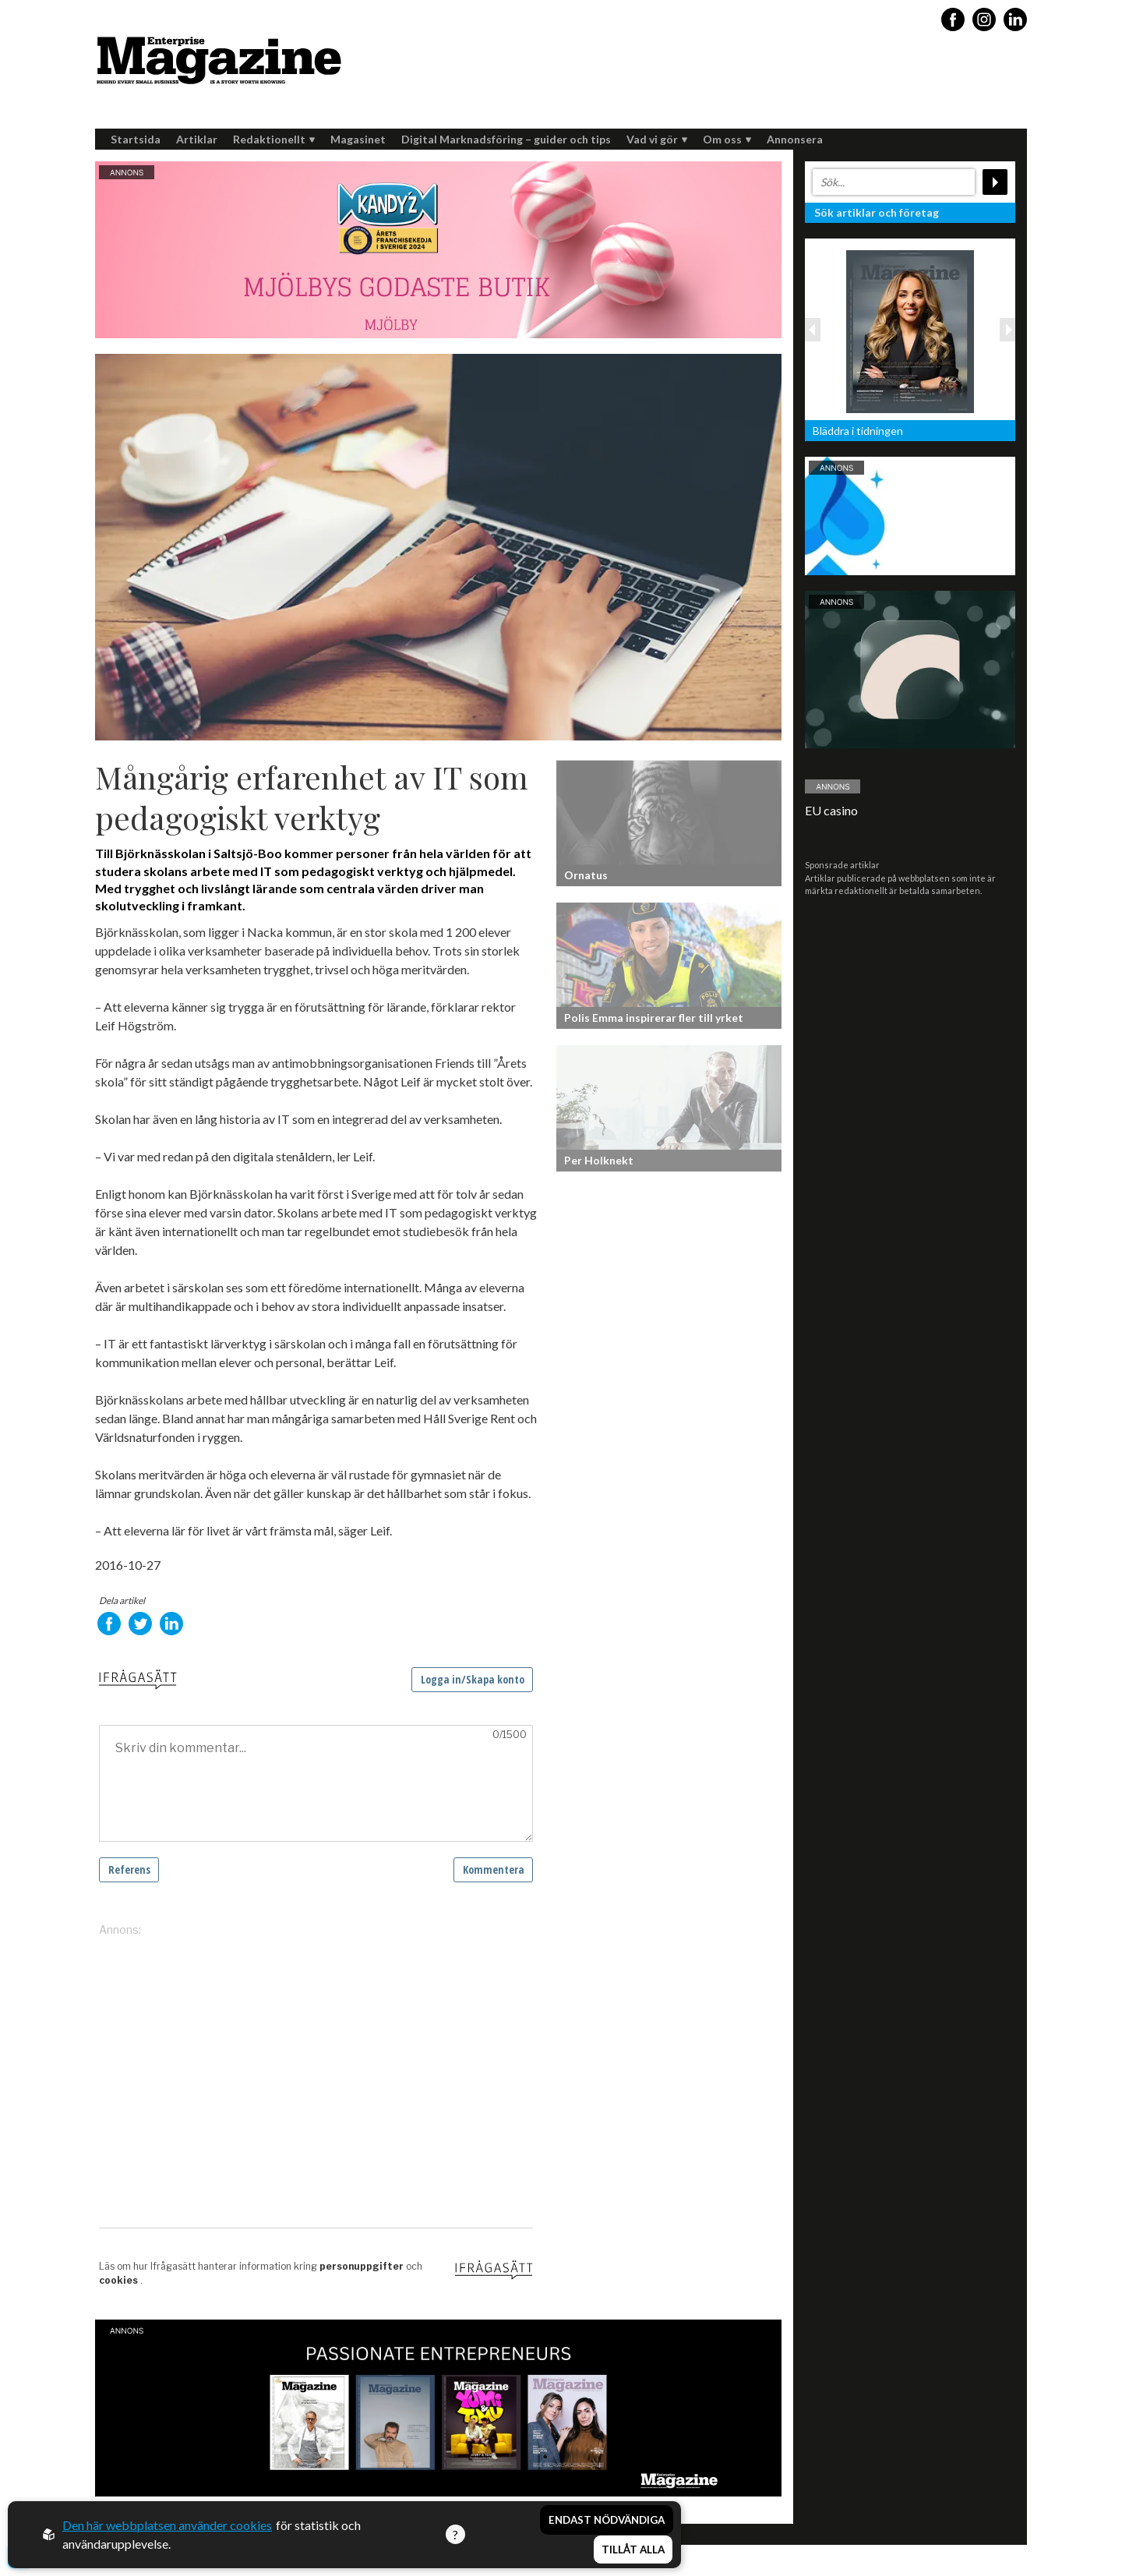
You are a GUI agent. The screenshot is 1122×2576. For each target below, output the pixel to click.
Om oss (727, 139)
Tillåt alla (633, 2549)
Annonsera (795, 139)
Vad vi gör (656, 139)
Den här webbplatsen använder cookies (167, 2525)
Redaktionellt (274, 139)
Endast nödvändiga (607, 2520)
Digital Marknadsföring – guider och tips (506, 139)
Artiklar (196, 139)
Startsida (136, 139)
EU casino (831, 810)
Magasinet (358, 139)
